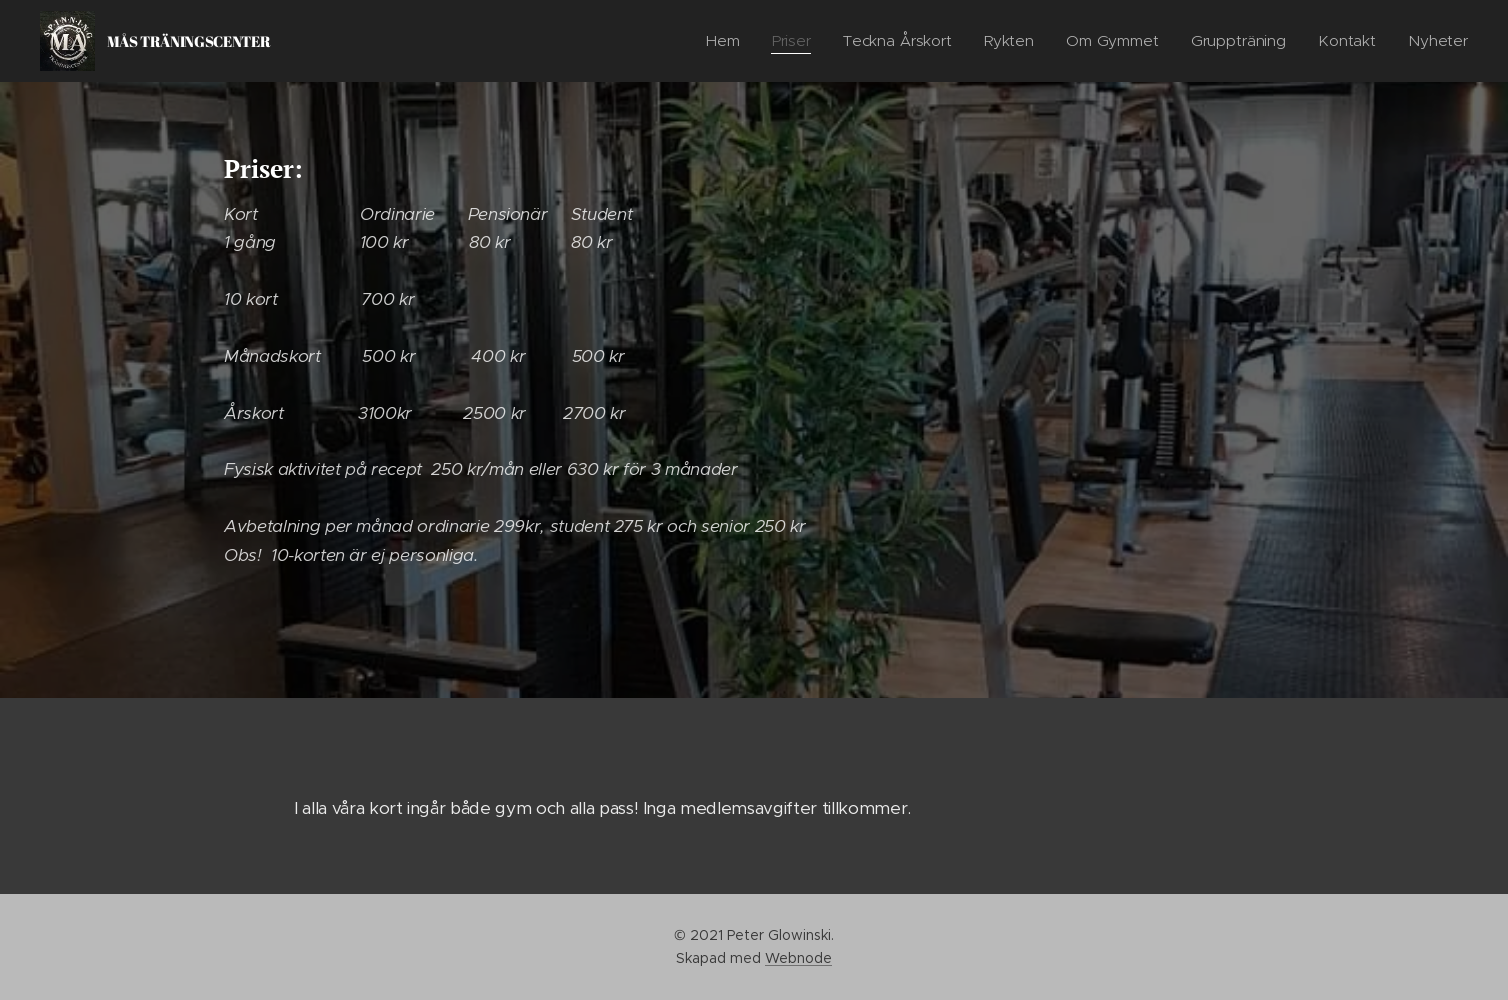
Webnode (798, 958)
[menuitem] (724, 41)
